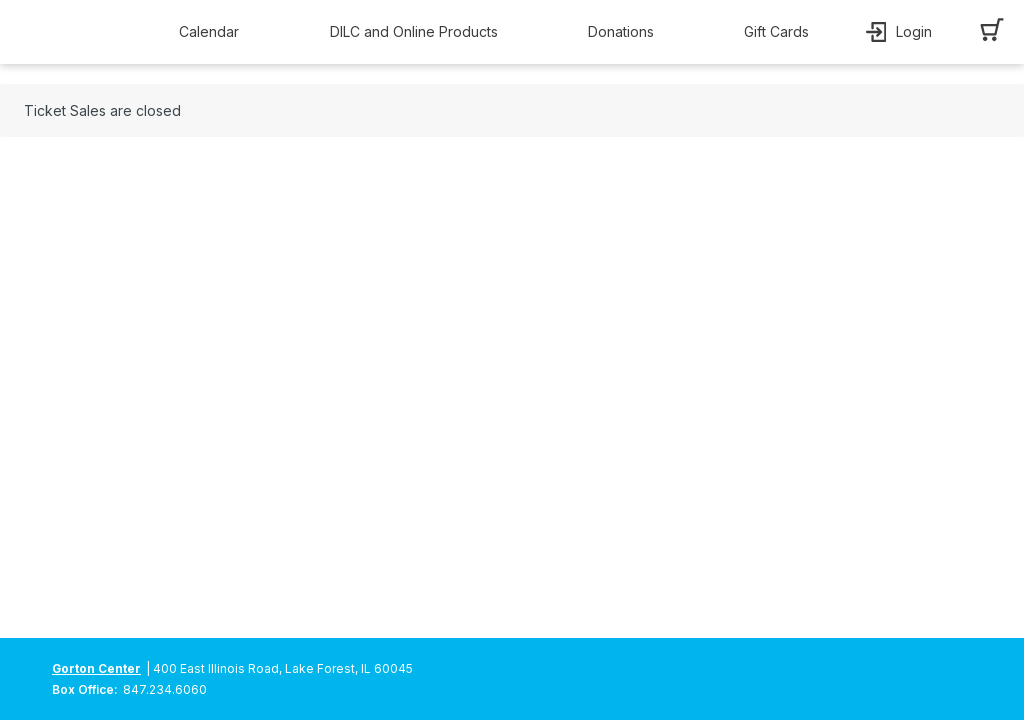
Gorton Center (96, 668)
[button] (214, 32)
